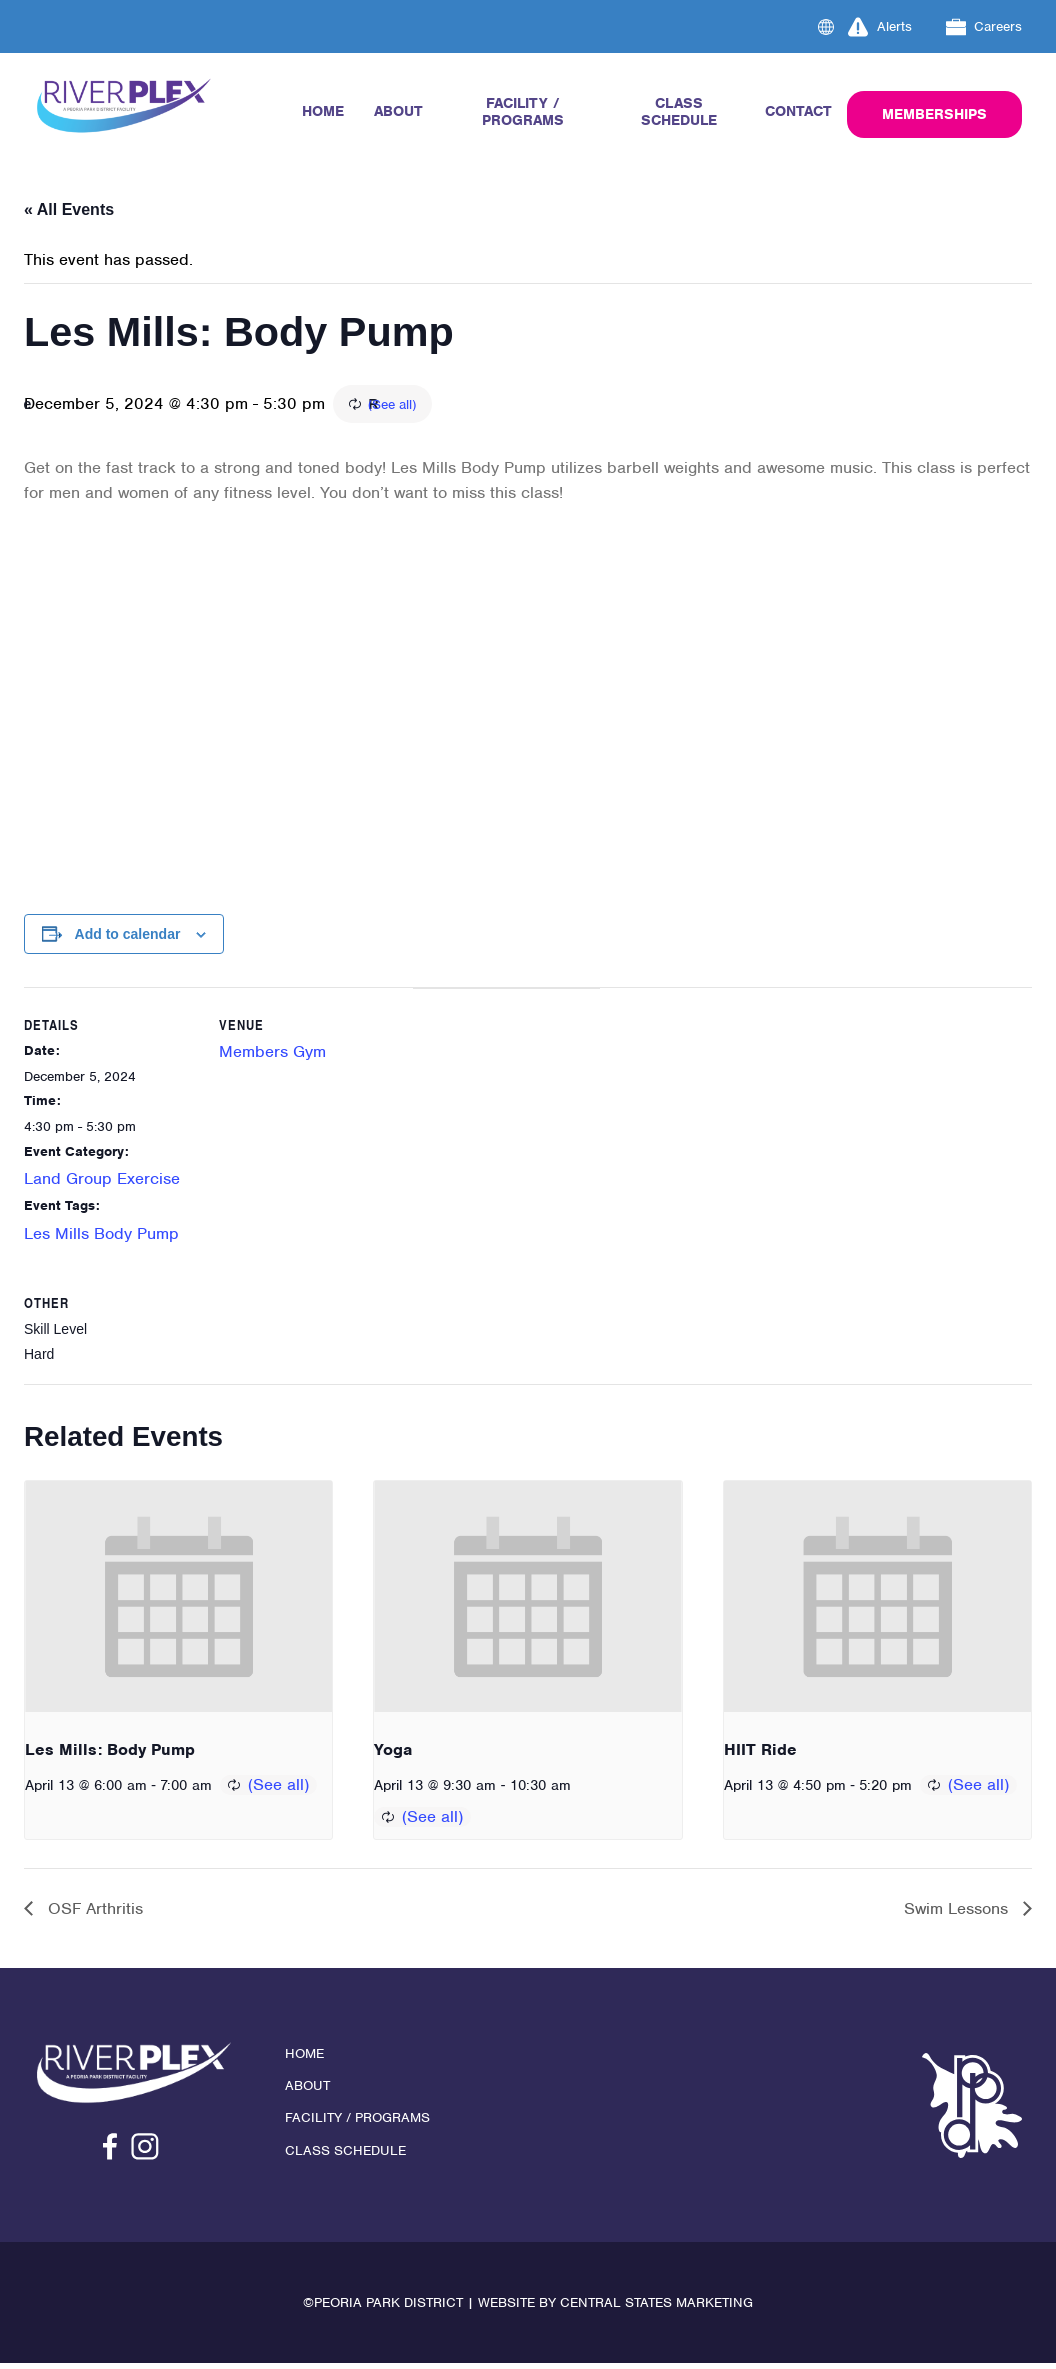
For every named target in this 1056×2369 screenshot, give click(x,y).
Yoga (393, 1754)
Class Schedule (679, 111)
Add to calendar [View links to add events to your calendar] (128, 936)
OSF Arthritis (93, 1913)
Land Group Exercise (102, 1181)
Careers (984, 27)
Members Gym (277, 1054)
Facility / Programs (523, 111)
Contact (798, 111)
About (398, 111)
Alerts (880, 27)
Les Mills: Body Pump (110, 1754)
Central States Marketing (656, 2308)
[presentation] (178, 1601)
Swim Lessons (958, 1913)
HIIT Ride (760, 1754)
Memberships (934, 114)
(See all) (505, 405)
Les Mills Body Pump (101, 1235)
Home (323, 111)
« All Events (69, 209)
